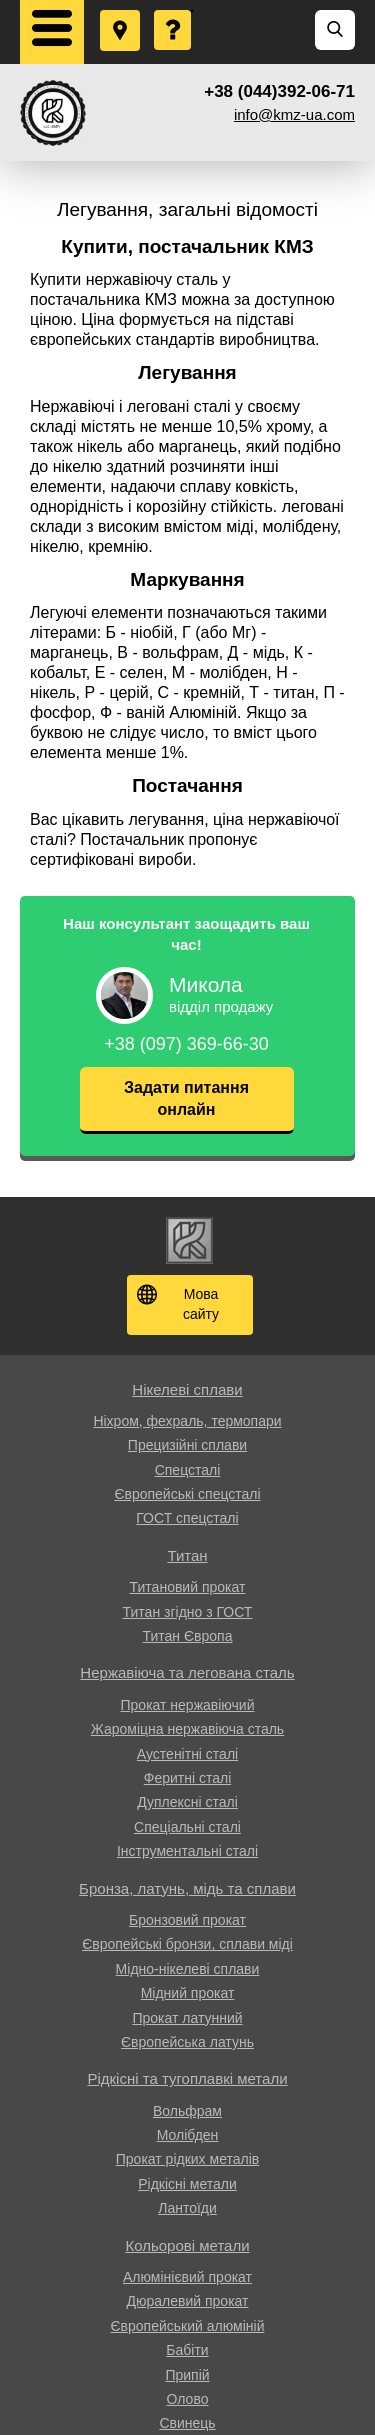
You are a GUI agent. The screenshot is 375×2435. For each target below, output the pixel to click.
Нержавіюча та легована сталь (187, 1672)
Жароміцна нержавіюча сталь (187, 1729)
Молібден (188, 2135)
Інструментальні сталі (187, 1851)
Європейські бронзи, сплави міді (187, 1944)
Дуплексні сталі (187, 1802)
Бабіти (187, 2350)
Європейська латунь (187, 2042)
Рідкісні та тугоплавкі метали (187, 2078)
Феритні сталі (188, 1778)
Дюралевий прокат (188, 2301)
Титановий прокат (188, 1587)
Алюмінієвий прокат (187, 2277)
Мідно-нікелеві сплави (188, 1969)
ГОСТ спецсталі (187, 1518)
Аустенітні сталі (187, 1754)
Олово (188, 2399)
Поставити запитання (174, 11)
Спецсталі (188, 1470)
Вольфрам (187, 2111)
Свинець (187, 2423)
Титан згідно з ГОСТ (188, 1612)
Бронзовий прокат (187, 1920)
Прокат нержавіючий (188, 1705)
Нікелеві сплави (187, 1389)
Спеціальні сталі (187, 1827)
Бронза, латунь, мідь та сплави (187, 1888)
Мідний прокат (188, 1993)
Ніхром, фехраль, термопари (187, 1421)
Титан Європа (188, 1636)
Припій (187, 2375)
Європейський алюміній (188, 2326)
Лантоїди (187, 2208)
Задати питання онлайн (186, 1098)
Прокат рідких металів (187, 2159)
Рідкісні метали (187, 2184)
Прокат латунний (187, 2018)
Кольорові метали (187, 2245)
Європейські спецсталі (187, 1494)
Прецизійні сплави (187, 1445)
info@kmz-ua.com (294, 114)
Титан (187, 1555)
